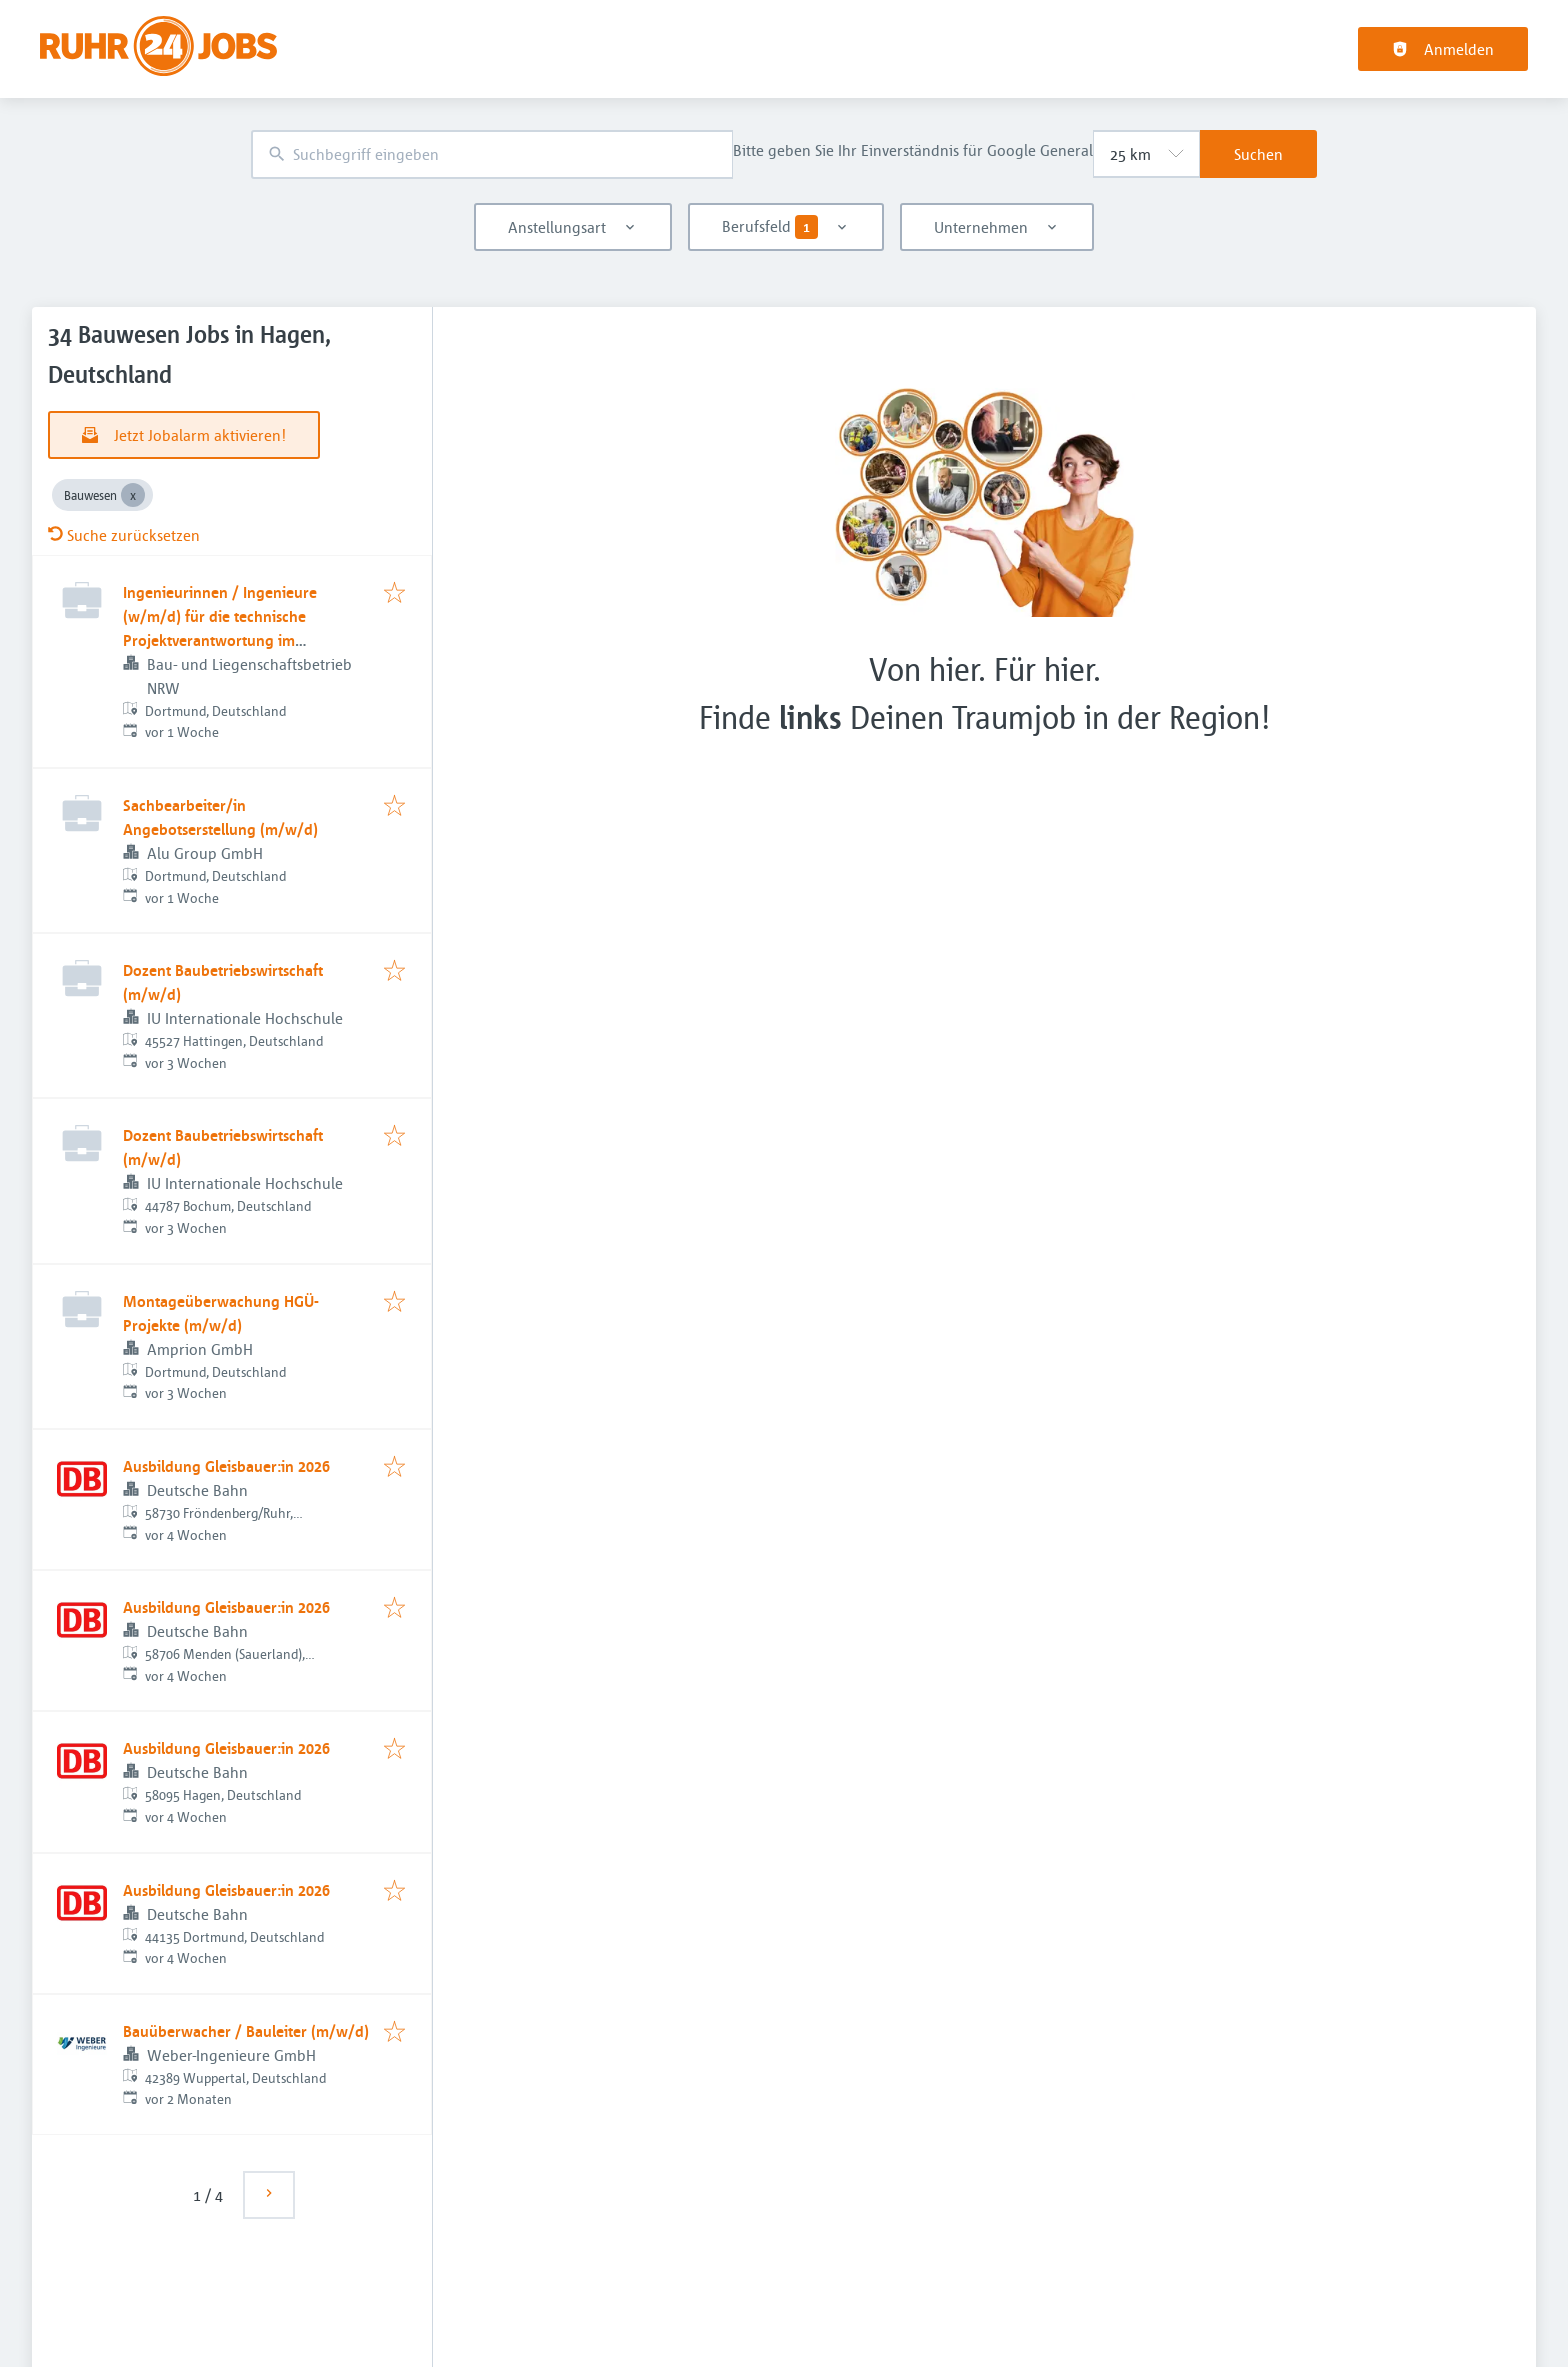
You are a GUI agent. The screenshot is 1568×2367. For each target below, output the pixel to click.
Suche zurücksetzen (124, 535)
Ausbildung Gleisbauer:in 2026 (226, 1466)
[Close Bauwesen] (133, 495)
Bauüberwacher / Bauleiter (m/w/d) (246, 2031)
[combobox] (492, 154)
